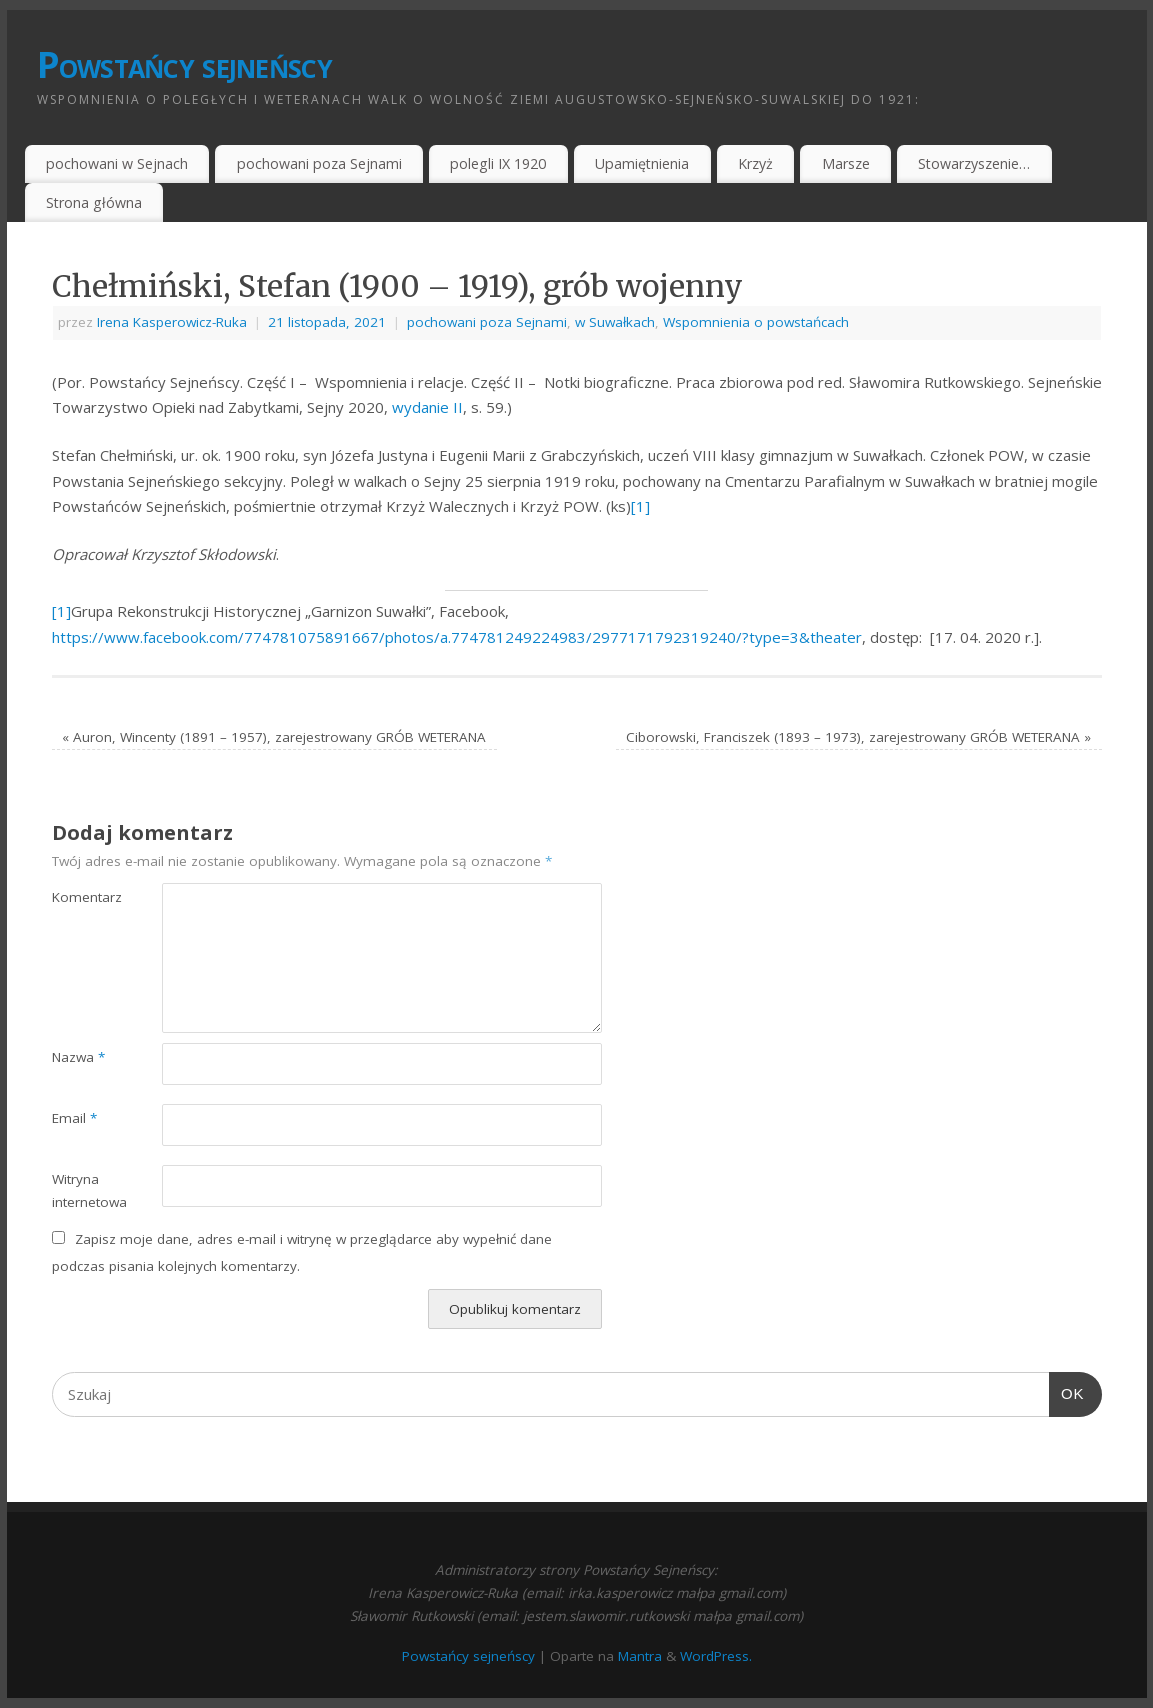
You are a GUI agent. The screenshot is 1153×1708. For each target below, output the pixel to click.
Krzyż (755, 163)
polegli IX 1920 (498, 163)
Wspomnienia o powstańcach (756, 322)
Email (74, 1118)
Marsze (846, 163)
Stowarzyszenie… (974, 163)
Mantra (640, 1656)
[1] (640, 506)
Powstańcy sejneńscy (184, 64)
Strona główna (94, 202)
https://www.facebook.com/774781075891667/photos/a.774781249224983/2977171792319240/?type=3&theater (457, 637)
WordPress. (716, 1656)
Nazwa (78, 1057)
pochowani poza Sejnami (319, 163)
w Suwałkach (615, 322)
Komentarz (79, 897)
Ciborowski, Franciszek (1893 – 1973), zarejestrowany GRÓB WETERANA (858, 737)
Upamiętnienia (642, 163)
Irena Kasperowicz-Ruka (172, 322)
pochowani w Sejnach (117, 163)
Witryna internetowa (79, 1190)
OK (1067, 1394)
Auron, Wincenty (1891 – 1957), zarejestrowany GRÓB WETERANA (274, 737)
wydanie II (427, 407)
